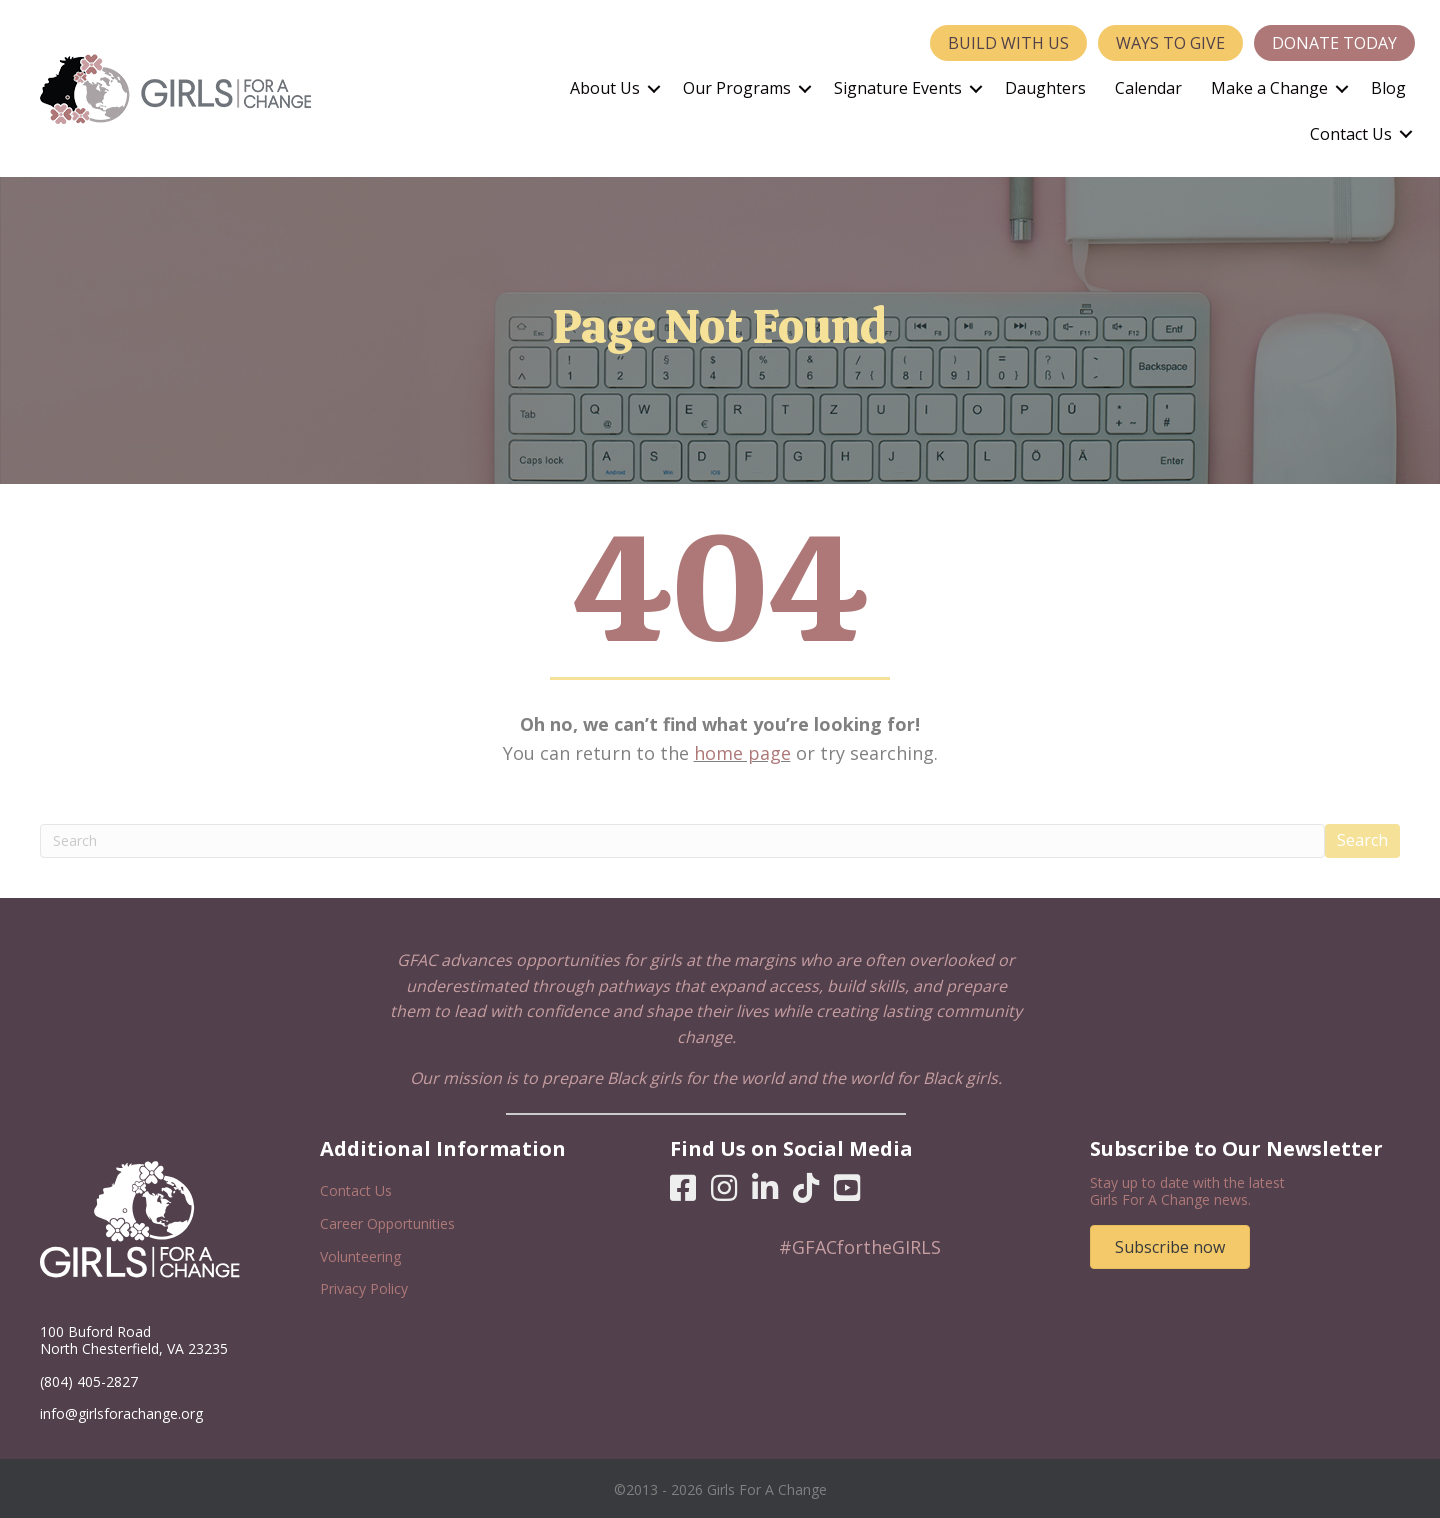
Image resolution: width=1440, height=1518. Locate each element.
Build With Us (1008, 43)
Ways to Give (1170, 43)
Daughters (1045, 88)
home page (742, 753)
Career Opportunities (387, 1223)
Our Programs (737, 88)
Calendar (1148, 88)
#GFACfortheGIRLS (860, 1247)
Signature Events (898, 88)
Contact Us (1351, 134)
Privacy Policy (364, 1288)
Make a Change (1269, 88)
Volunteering (360, 1256)
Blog (1388, 88)
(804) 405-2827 (89, 1381)
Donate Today (1334, 43)
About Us (605, 88)
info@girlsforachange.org (121, 1413)
